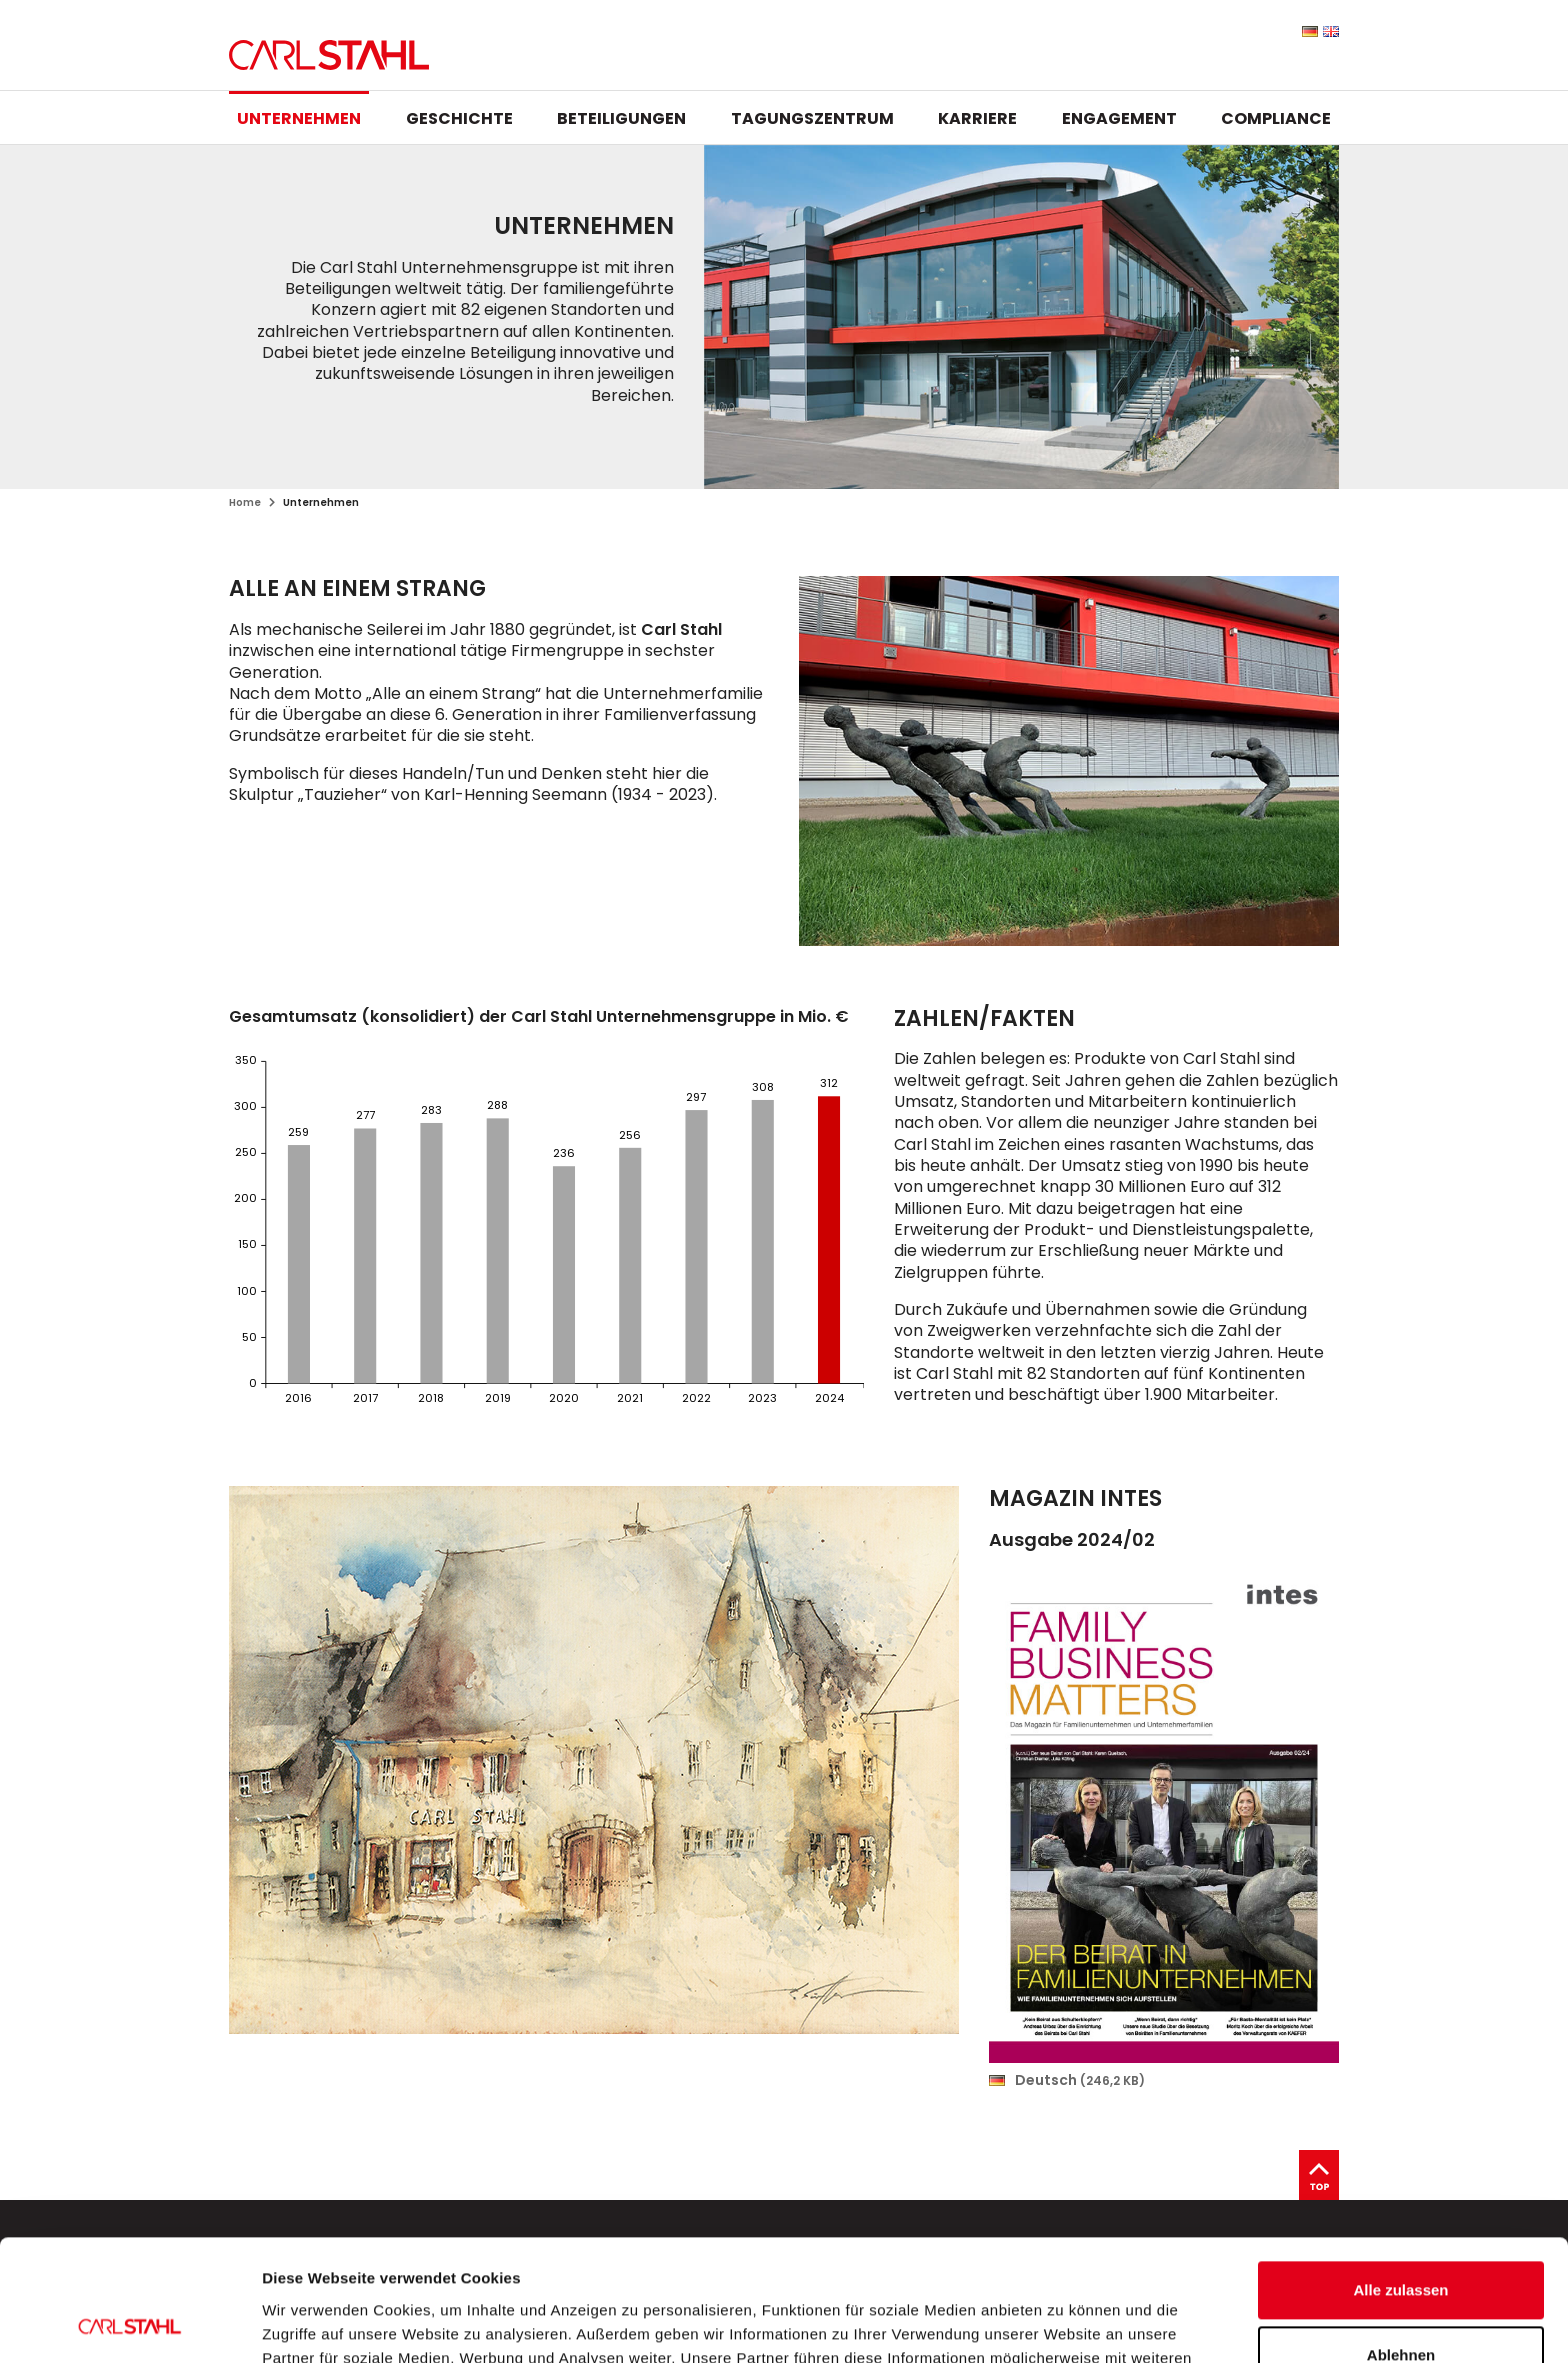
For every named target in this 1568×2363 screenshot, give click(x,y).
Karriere (977, 118)
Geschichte (459, 118)
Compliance (1276, 118)
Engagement (1119, 118)
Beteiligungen (621, 118)
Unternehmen (299, 118)
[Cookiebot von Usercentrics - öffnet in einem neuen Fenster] (129, 2324)
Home (245, 502)
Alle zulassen (1400, 2176)
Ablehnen (1401, 2241)
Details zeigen (312, 2323)
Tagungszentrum (812, 118)
